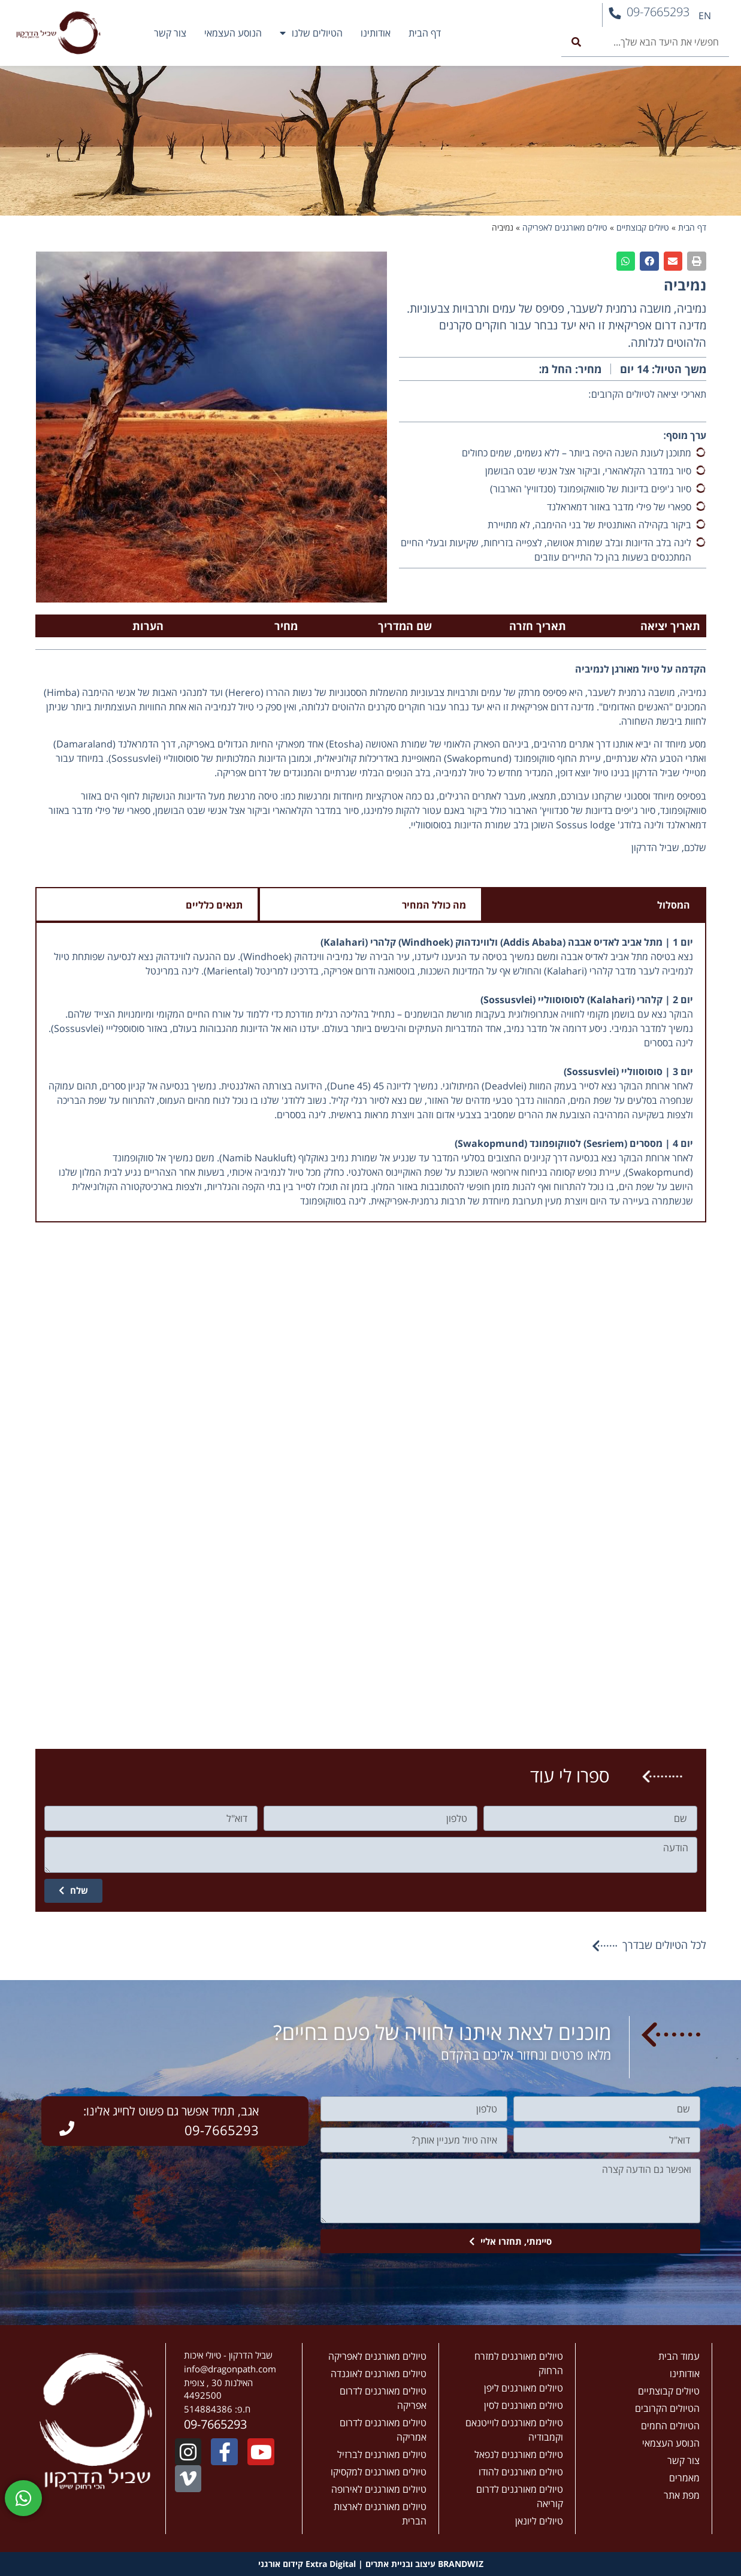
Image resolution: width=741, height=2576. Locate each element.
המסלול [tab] (673, 905)
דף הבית (425, 33)
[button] (696, 261)
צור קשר (170, 33)
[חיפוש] (576, 41)
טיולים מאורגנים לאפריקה (564, 227)
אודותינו (376, 33)
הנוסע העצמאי (233, 33)
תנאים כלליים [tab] (214, 905)
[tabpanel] (370, 1072)
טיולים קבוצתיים (642, 227)
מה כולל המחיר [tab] (434, 905)
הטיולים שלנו (311, 33)
